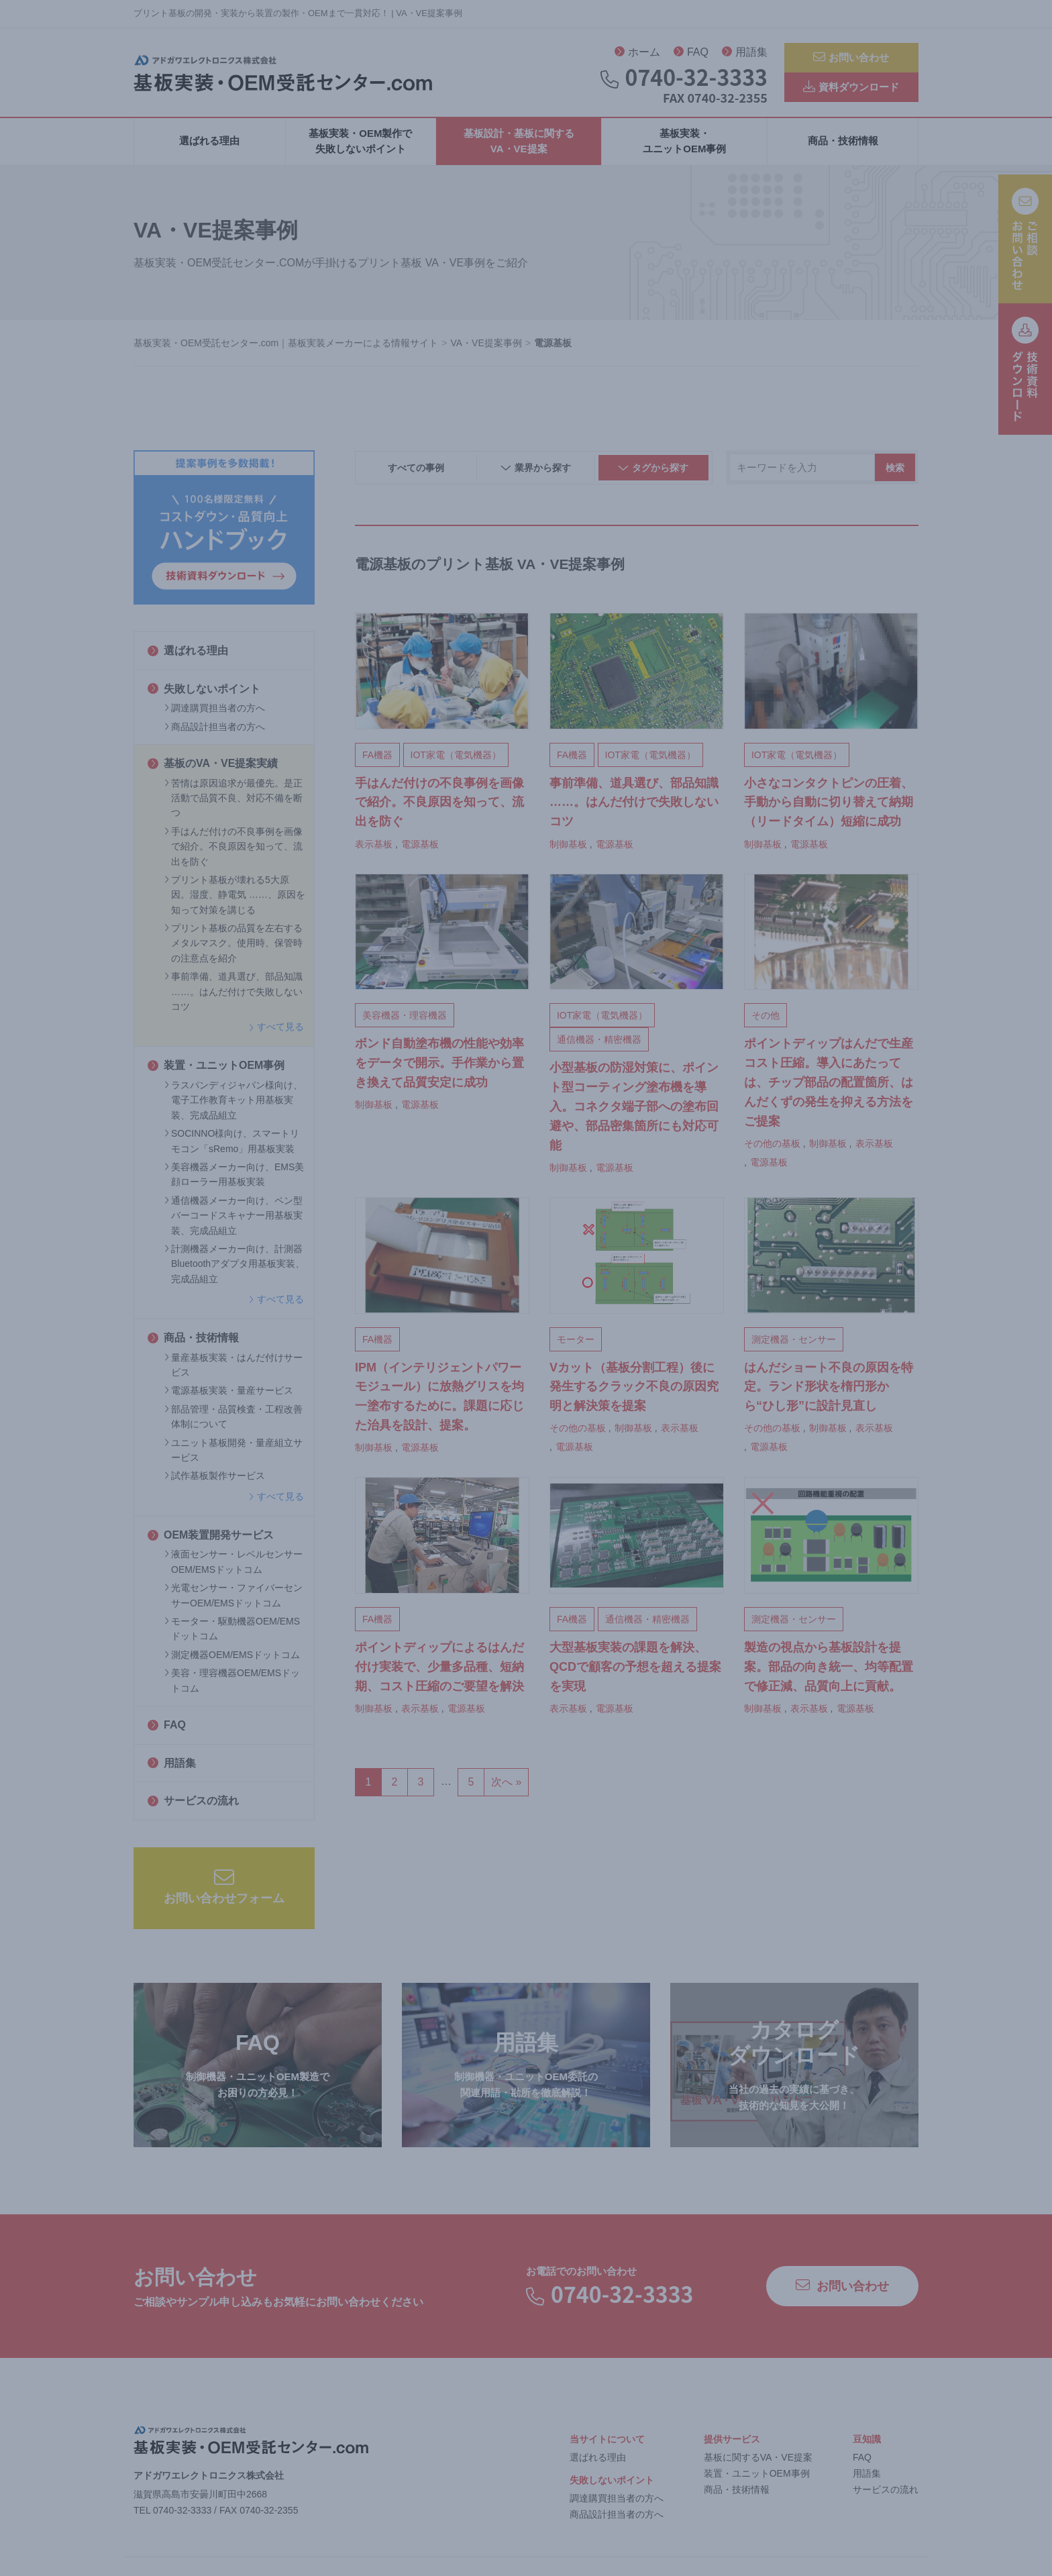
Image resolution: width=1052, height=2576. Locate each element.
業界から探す (536, 474)
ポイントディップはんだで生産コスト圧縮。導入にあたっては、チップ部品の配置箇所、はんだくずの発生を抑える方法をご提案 (828, 1088)
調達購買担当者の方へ (214, 713)
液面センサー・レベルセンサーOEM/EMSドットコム (233, 1567)
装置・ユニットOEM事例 (216, 1071)
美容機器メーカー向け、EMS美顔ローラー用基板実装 (234, 1179)
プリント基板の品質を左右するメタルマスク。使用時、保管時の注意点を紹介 (233, 948)
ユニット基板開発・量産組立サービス (233, 1455)
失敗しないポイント (204, 694)
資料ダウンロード (851, 91)
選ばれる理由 (209, 146)
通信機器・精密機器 (599, 1045)
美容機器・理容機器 (404, 1021)
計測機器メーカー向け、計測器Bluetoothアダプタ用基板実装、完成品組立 (234, 1269)
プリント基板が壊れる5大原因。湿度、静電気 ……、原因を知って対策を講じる (234, 900)
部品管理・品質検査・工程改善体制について (233, 1422)
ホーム (637, 54)
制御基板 (568, 849)
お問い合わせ (851, 57)
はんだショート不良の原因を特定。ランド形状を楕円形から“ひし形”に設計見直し (828, 1392)
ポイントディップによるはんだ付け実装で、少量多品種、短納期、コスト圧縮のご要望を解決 (439, 1672)
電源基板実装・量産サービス (228, 1396)
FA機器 (377, 760)
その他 (765, 1021)
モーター (575, 1344)
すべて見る (276, 1032)
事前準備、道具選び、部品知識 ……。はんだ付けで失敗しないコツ (233, 996)
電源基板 (420, 849)
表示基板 (373, 849)
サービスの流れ (193, 1806)
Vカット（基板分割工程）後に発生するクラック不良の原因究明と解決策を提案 (634, 1392)
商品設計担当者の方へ (214, 732)
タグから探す (653, 474)
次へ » (506, 1787)
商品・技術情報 (843, 146)
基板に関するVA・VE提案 (758, 2462)
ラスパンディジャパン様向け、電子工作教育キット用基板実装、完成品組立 (233, 1105)
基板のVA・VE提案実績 (213, 768)
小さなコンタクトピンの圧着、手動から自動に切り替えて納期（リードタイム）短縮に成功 (828, 808)
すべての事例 (416, 473)
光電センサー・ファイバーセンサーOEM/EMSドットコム (233, 1600)
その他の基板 (772, 1148)
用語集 (745, 54)
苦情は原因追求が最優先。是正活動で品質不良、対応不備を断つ (233, 803)
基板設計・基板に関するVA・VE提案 (519, 146)
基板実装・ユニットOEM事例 (684, 146)
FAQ (691, 54)
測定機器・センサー (793, 1344)
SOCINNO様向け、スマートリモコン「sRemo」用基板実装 (231, 1146)
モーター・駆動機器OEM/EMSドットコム (232, 1634)
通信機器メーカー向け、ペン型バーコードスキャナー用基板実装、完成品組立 (233, 1220)
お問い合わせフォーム (224, 1891)
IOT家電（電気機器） (456, 760)
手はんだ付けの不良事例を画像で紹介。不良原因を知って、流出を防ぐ (233, 851)
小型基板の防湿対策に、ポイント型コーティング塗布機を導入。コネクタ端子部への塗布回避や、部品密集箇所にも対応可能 (634, 1112)
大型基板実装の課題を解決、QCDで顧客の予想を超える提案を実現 (635, 1672)
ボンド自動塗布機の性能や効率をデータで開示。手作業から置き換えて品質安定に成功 (439, 1069)
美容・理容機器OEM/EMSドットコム (232, 1685)
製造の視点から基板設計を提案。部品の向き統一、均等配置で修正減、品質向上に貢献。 (828, 1672)
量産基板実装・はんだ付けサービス (233, 1370)
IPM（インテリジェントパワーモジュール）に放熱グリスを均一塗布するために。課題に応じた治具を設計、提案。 (439, 1401)
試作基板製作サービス (214, 1481)
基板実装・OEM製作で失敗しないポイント (360, 146)
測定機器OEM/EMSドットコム (232, 1660)
